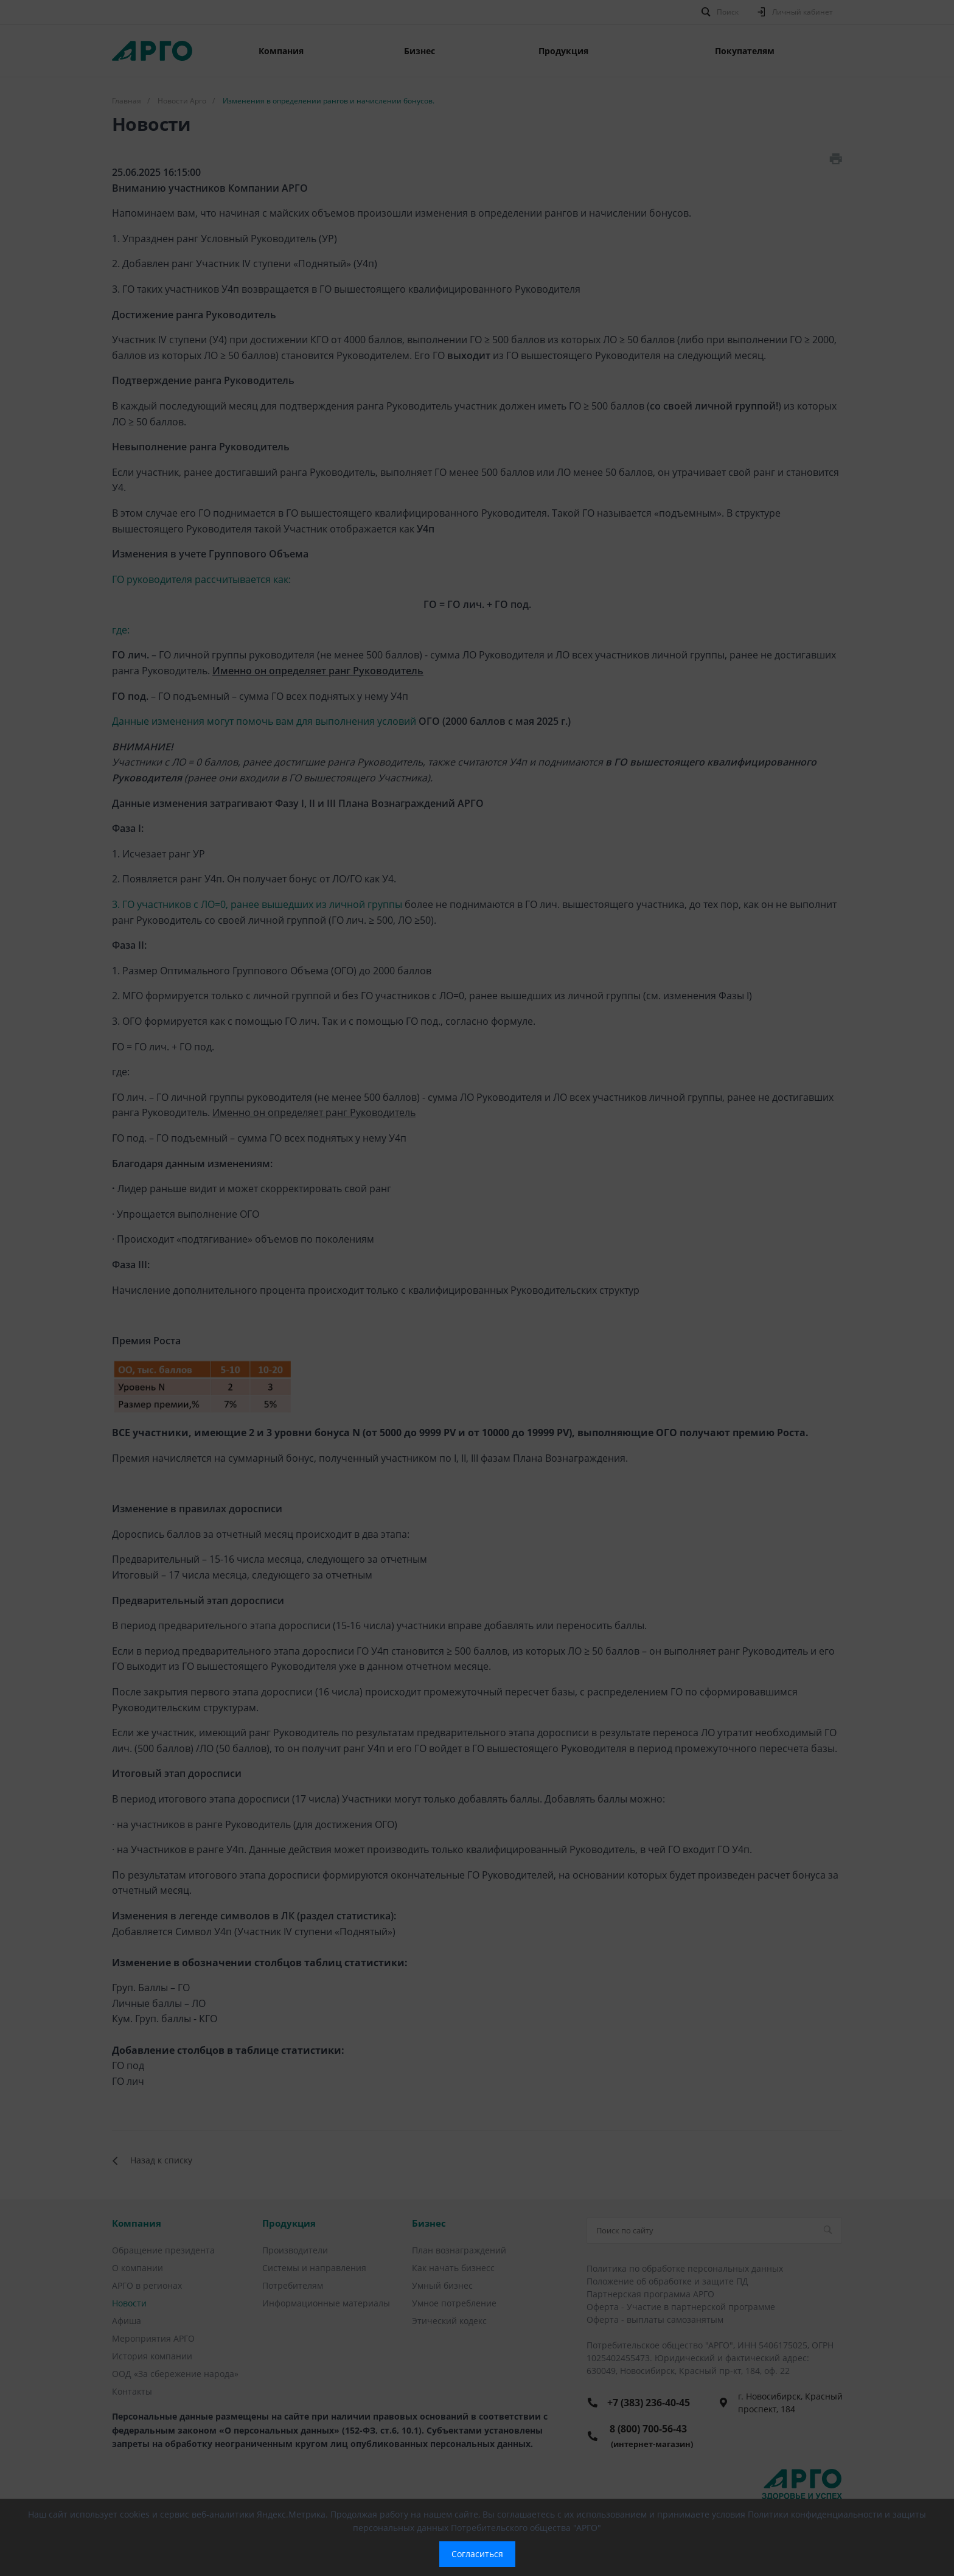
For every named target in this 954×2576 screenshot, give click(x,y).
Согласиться (477, 2554)
